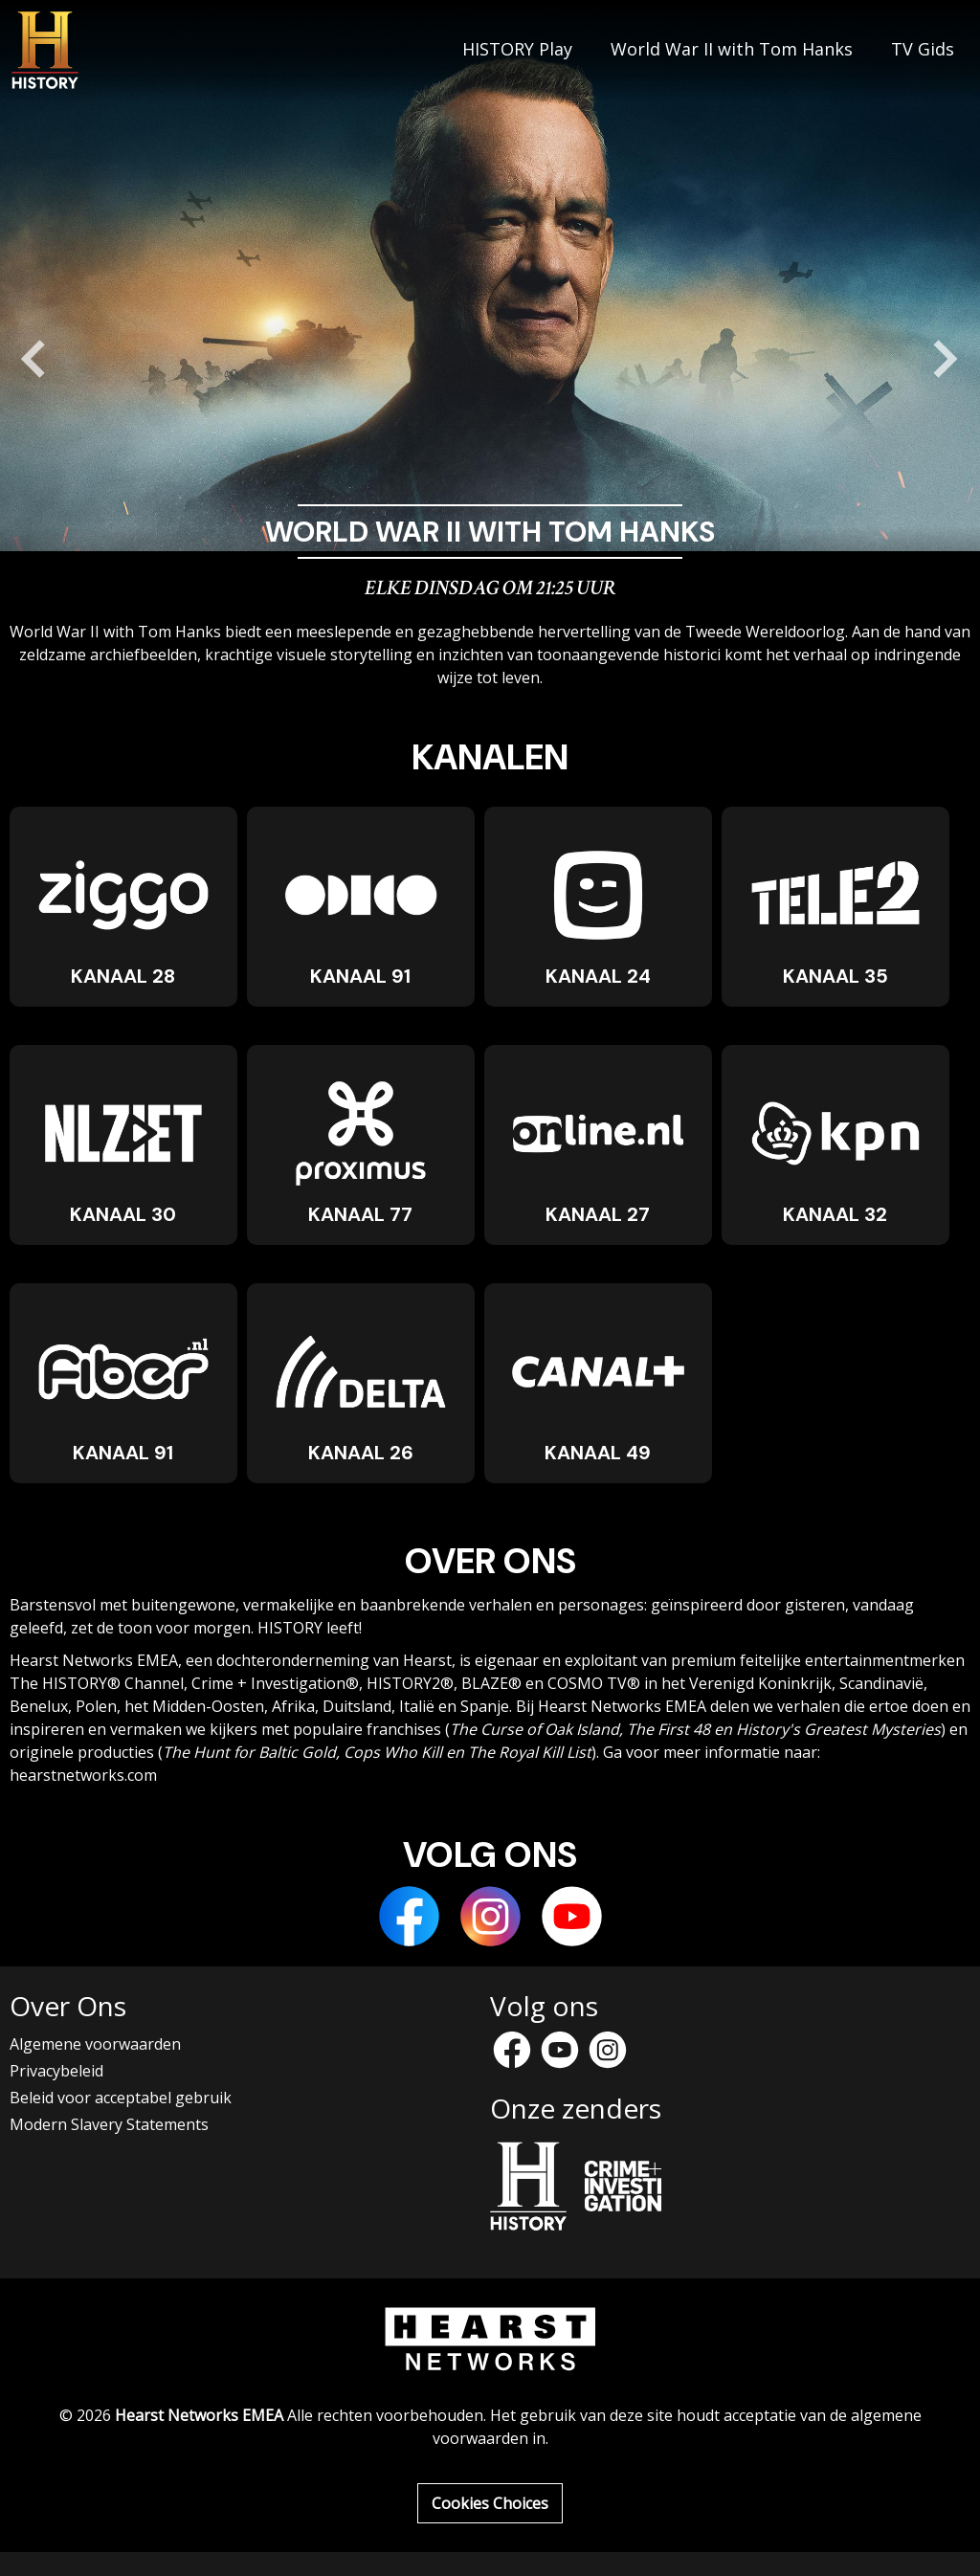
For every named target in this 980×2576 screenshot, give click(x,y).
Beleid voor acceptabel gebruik (121, 2097)
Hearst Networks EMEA (199, 2415)
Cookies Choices (490, 2503)
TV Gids (922, 49)
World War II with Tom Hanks (732, 49)
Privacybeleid (56, 2070)
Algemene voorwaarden (95, 2043)
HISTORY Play (517, 49)
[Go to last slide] (34, 359)
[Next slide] (945, 359)
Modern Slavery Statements (109, 2124)
